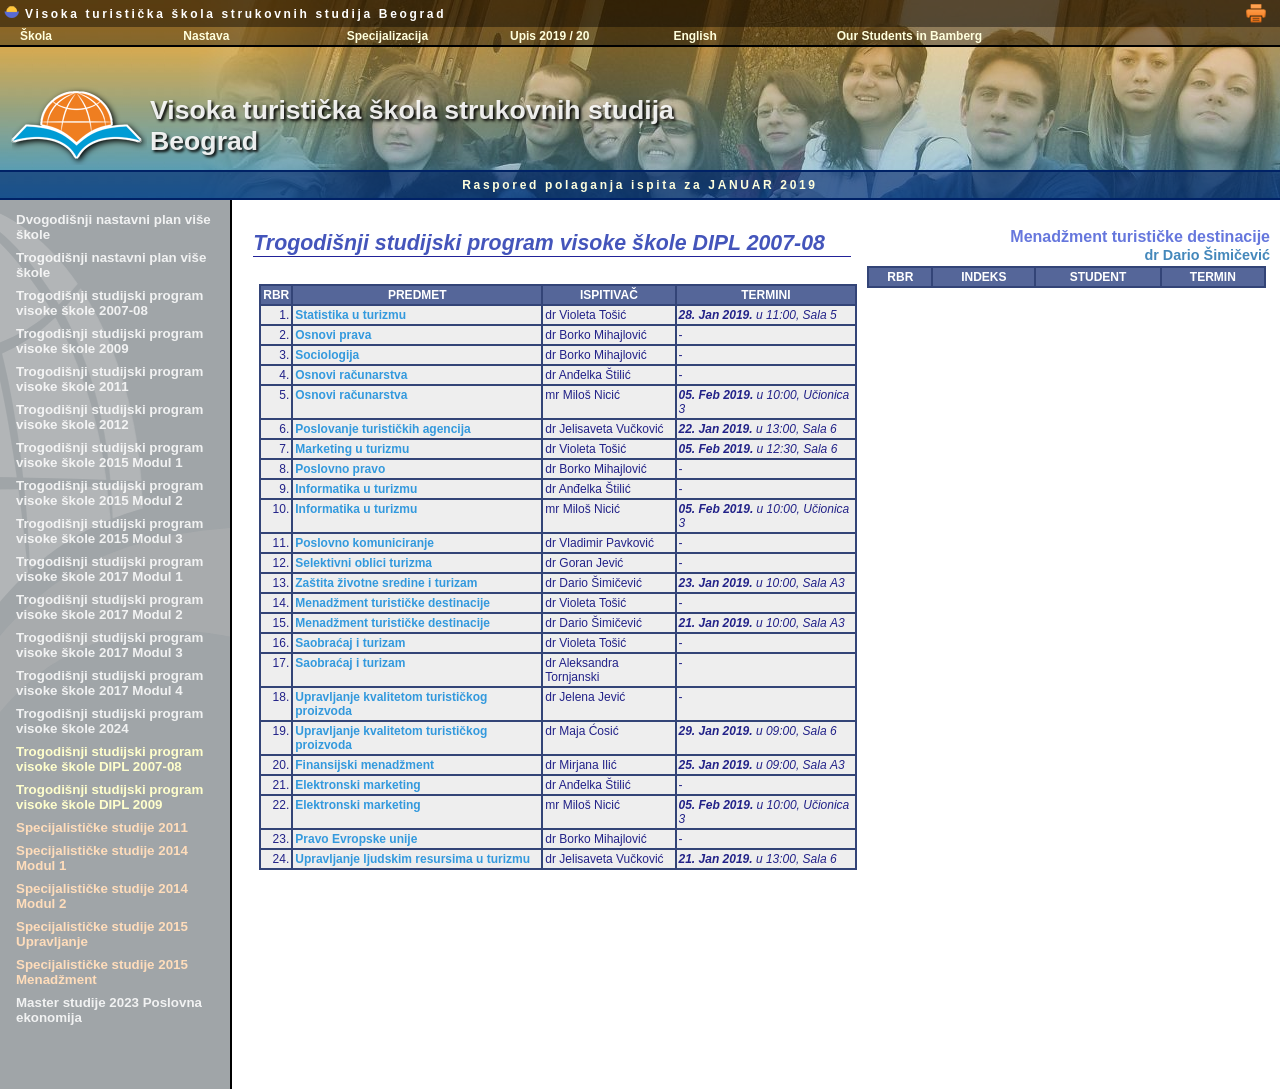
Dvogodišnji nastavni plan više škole (113, 227)
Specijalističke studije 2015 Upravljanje (102, 934)
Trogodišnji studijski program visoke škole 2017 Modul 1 (109, 569)
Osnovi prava (333, 335)
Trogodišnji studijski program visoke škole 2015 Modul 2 (109, 493)
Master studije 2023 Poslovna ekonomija (109, 1010)
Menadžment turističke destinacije (392, 603)
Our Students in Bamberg (909, 36)
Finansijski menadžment (364, 765)
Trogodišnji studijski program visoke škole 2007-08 (109, 303)
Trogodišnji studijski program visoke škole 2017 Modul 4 (109, 683)
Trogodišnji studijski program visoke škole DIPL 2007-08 (109, 759)
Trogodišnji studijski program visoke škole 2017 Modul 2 (109, 607)
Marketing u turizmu (352, 449)
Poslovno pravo (340, 469)
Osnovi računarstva (351, 375)
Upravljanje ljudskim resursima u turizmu (412, 859)
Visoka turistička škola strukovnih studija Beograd (225, 14)
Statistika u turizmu (350, 315)
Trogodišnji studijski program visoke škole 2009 (109, 341)
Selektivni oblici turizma (363, 563)
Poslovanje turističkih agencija (382, 429)
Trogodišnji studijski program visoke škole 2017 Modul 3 (109, 645)
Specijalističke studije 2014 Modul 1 (102, 858)
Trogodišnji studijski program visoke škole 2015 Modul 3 (109, 531)
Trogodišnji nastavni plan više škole (111, 265)
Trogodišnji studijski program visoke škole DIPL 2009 (109, 797)
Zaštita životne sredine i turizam (386, 583)
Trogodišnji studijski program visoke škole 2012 (109, 417)
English (694, 36)
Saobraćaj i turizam (350, 643)
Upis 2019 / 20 (549, 36)
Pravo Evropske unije (356, 839)
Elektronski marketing (357, 785)
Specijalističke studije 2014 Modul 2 (102, 896)
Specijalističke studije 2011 (102, 827)
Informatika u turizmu (356, 489)
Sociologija (327, 355)
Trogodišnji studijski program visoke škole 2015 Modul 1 (109, 455)
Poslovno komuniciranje (364, 543)
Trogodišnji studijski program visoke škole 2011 (109, 379)
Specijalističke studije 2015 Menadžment (102, 972)
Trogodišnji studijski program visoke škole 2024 (109, 721)
